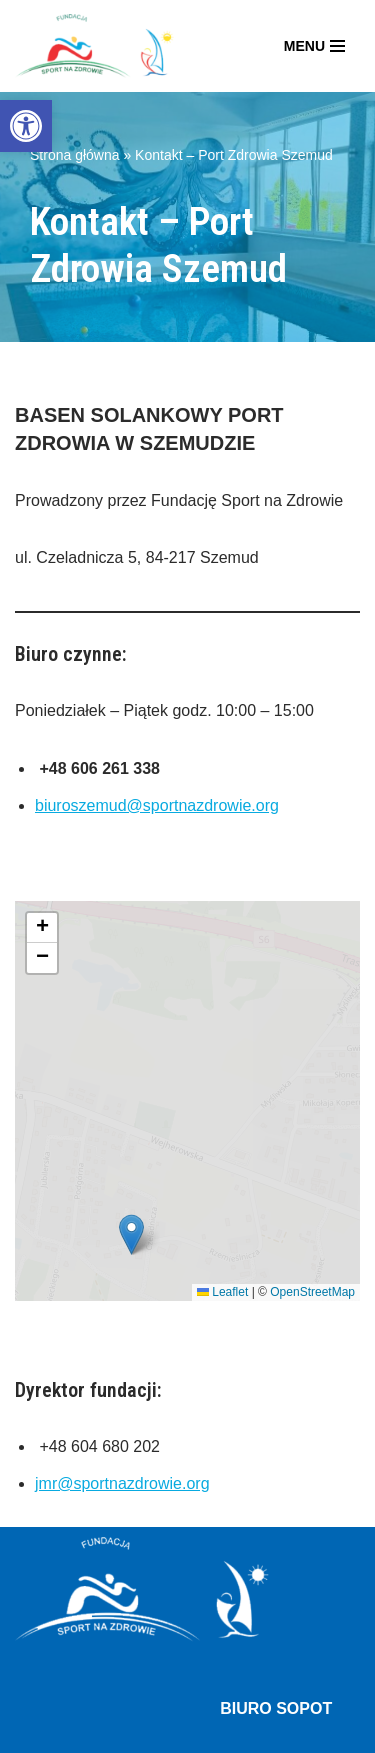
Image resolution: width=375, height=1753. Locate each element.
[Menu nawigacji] (314, 46)
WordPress (193, 1731)
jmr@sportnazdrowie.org (122, 1063)
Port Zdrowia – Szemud (98, 1620)
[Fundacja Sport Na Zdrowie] (94, 46)
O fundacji (51, 1594)
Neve (33, 1731)
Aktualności (148, 1594)
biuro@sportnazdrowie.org (266, 1372)
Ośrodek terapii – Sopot (99, 1645)
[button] (26, 126)
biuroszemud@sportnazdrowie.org (157, 805)
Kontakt (230, 1645)
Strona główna (75, 155)
